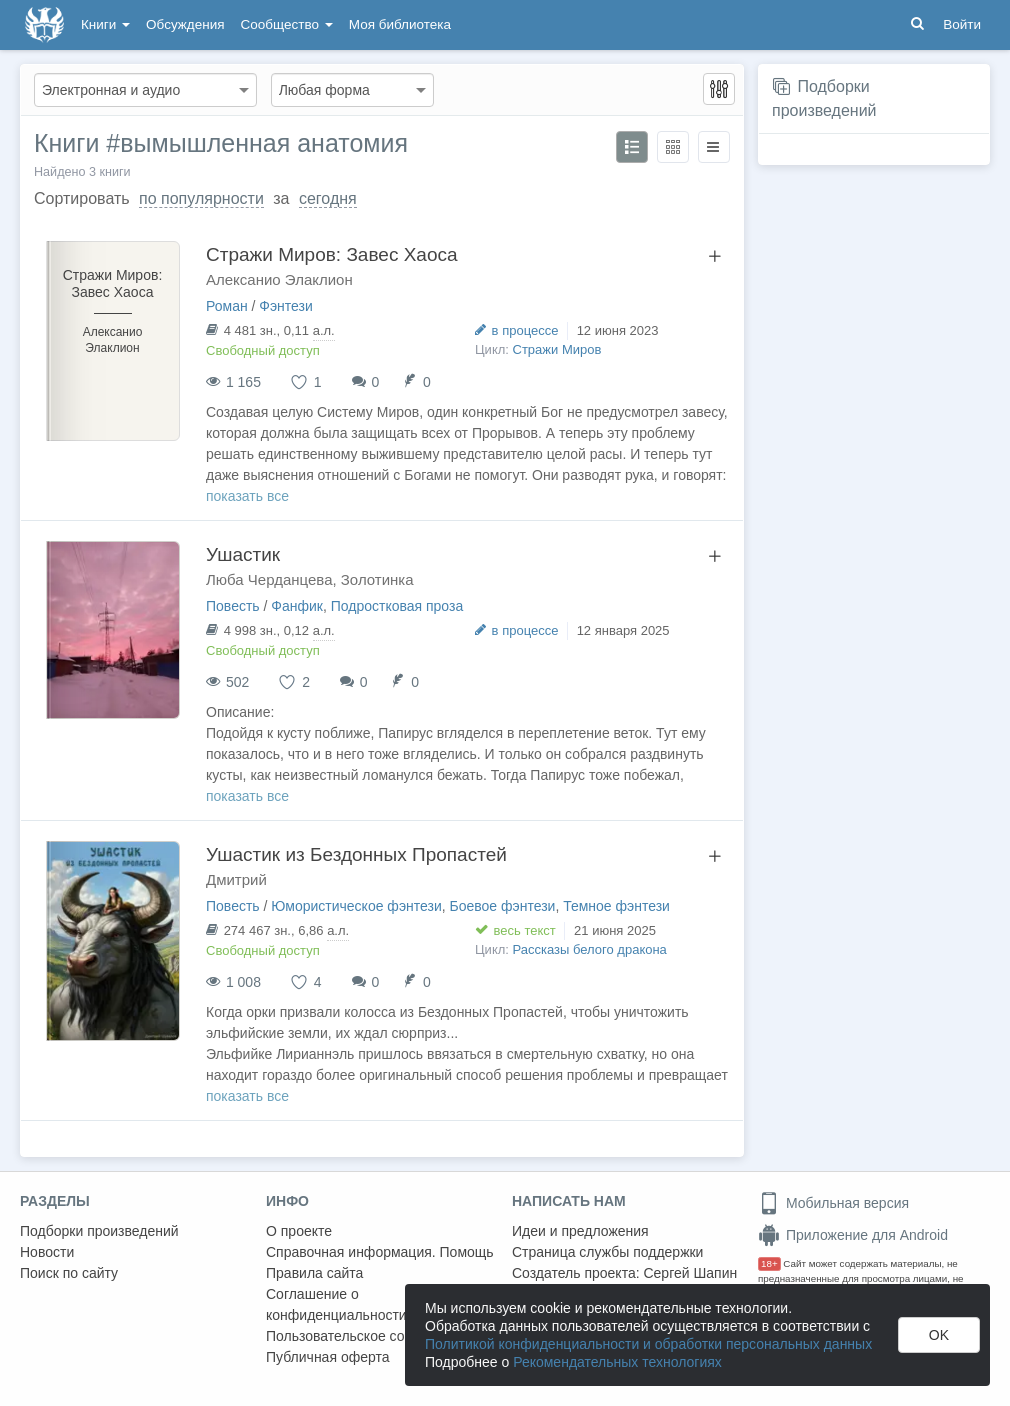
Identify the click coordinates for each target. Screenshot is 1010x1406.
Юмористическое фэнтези (356, 906)
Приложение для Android (853, 1235)
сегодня (328, 198)
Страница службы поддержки (607, 1252)
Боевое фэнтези (503, 906)
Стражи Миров (557, 349)
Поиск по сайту (69, 1273)
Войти (962, 24)
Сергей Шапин (690, 1273)
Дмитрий (236, 879)
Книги (105, 24)
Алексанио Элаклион (279, 279)
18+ (769, 1263)
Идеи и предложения (580, 1231)
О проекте (299, 1231)
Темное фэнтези (616, 906)
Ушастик (243, 554)
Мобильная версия (833, 1203)
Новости (47, 1252)
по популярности (201, 198)
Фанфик (297, 606)
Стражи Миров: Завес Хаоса (332, 254)
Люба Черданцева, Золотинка (310, 579)
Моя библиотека (400, 24)
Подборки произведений (99, 1231)
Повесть (233, 606)
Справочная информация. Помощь (380, 1252)
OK (939, 1335)
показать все (247, 496)
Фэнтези (286, 306)
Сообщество (287, 24)
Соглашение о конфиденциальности (336, 1304)
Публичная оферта (328, 1357)
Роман (227, 306)
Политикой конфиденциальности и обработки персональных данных (648, 1344)
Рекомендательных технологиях (617, 1362)
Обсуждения (185, 24)
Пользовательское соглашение (367, 1336)
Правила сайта (314, 1273)
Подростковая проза (397, 606)
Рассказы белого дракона (590, 949)
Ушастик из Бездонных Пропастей (356, 854)
